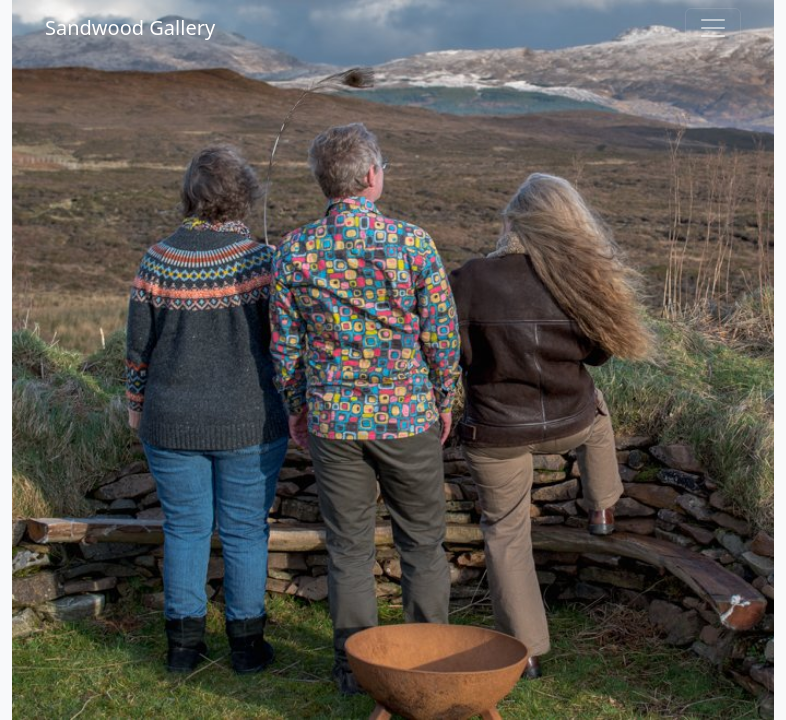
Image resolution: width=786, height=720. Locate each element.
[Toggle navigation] (713, 28)
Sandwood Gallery (130, 27)
